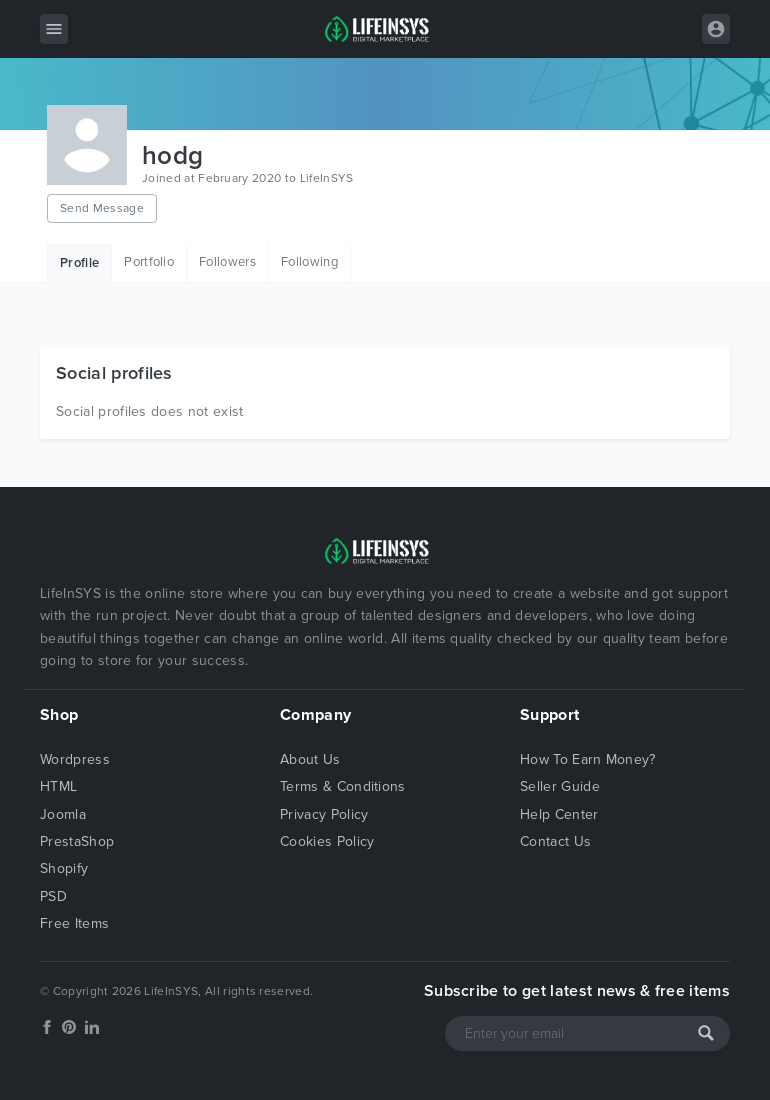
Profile (79, 263)
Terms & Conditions (343, 786)
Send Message (102, 208)
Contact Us (555, 841)
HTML (58, 786)
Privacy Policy (324, 814)
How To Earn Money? (588, 759)
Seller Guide (560, 786)
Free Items (74, 923)
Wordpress (75, 759)
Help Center (559, 814)
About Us (310, 759)
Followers (227, 262)
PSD (53, 896)
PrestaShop (77, 841)
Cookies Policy (327, 841)
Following (309, 262)
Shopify (64, 868)
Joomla (63, 814)
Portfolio (149, 262)
